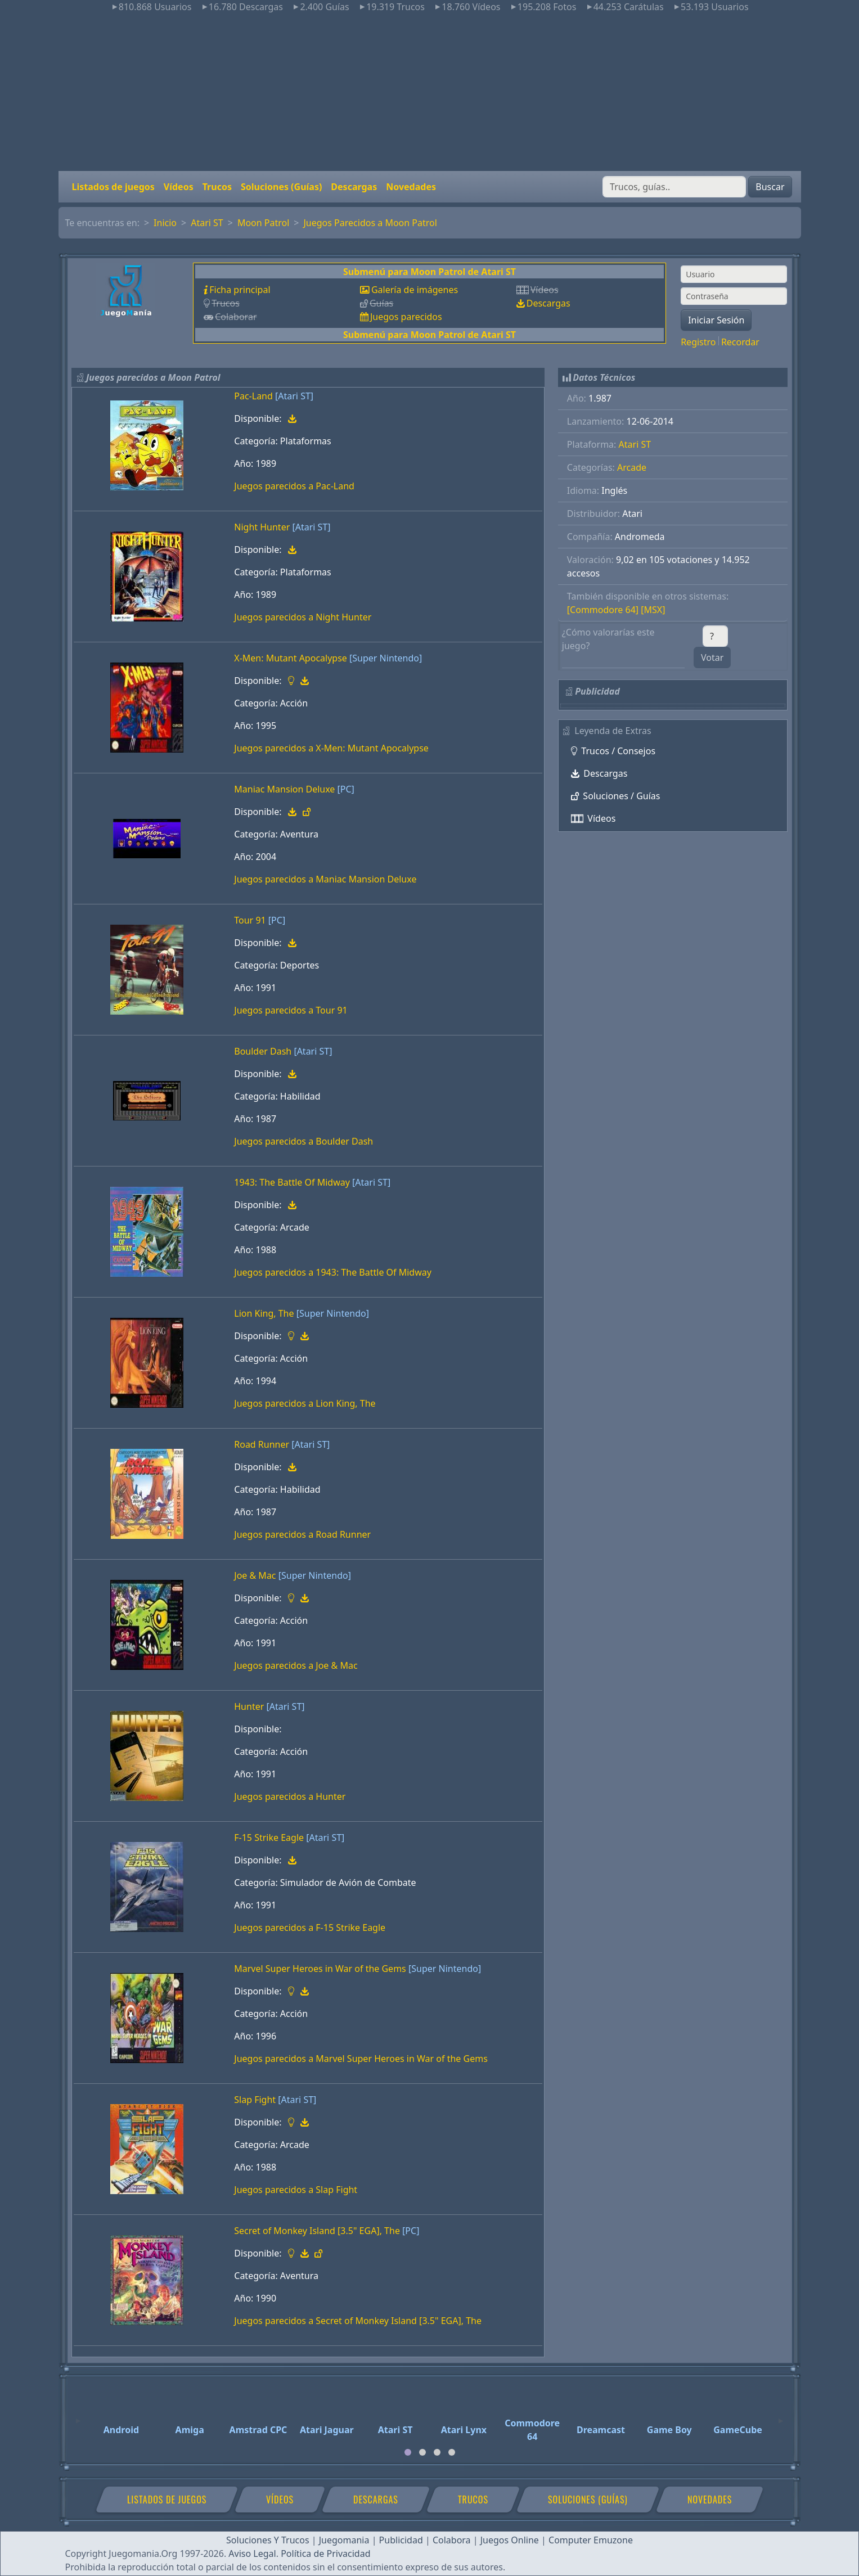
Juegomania (344, 2540)
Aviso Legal (252, 2553)
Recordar (740, 342)
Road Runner (261, 1444)
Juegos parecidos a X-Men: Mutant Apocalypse (331, 748)
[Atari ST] (294, 396)
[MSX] (653, 610)
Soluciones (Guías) (281, 187)
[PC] (346, 789)
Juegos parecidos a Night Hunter (302, 617)
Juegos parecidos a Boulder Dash (303, 1141)
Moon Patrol (263, 223)
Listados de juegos (113, 187)
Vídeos (179, 187)
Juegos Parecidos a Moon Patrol (370, 223)
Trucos (217, 187)
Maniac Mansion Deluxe (284, 789)
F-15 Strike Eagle (269, 1837)
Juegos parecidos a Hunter (289, 1796)
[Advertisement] (429, 92)
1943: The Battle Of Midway (292, 1182)
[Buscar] (674, 186)
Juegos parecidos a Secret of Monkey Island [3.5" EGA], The (358, 2320)
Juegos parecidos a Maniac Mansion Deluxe (325, 879)
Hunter (249, 1706)
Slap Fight (255, 2099)
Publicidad (401, 2540)
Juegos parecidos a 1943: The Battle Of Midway (332, 1272)
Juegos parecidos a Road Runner (302, 1534)
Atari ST (207, 223)
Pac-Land (253, 396)
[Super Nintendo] (385, 658)
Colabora (452, 2540)
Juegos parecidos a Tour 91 (290, 1010)
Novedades (411, 187)
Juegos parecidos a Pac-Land (294, 486)
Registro (698, 342)
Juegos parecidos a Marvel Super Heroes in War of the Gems (361, 2058)
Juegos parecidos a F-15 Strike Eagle (309, 1927)
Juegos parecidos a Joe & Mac (295, 1665)
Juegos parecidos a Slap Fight (295, 2189)
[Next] (781, 2415)
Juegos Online (509, 2540)
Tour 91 (250, 920)
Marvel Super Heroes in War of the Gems (320, 1968)
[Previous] (78, 2415)
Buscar (769, 187)
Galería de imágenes (414, 289)
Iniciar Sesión (716, 320)
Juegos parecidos (406, 316)
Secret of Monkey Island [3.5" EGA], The (317, 2230)
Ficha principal (239, 289)
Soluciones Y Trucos (267, 2540)
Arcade (631, 467)
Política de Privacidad (325, 2553)
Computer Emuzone (590, 2540)
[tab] (407, 2452)
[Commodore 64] (602, 610)
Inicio (165, 223)
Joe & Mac (255, 1575)
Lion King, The (264, 1313)
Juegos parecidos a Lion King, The (304, 1403)
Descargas (354, 187)
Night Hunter (262, 527)
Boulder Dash (262, 1051)
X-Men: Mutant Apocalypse (290, 658)
